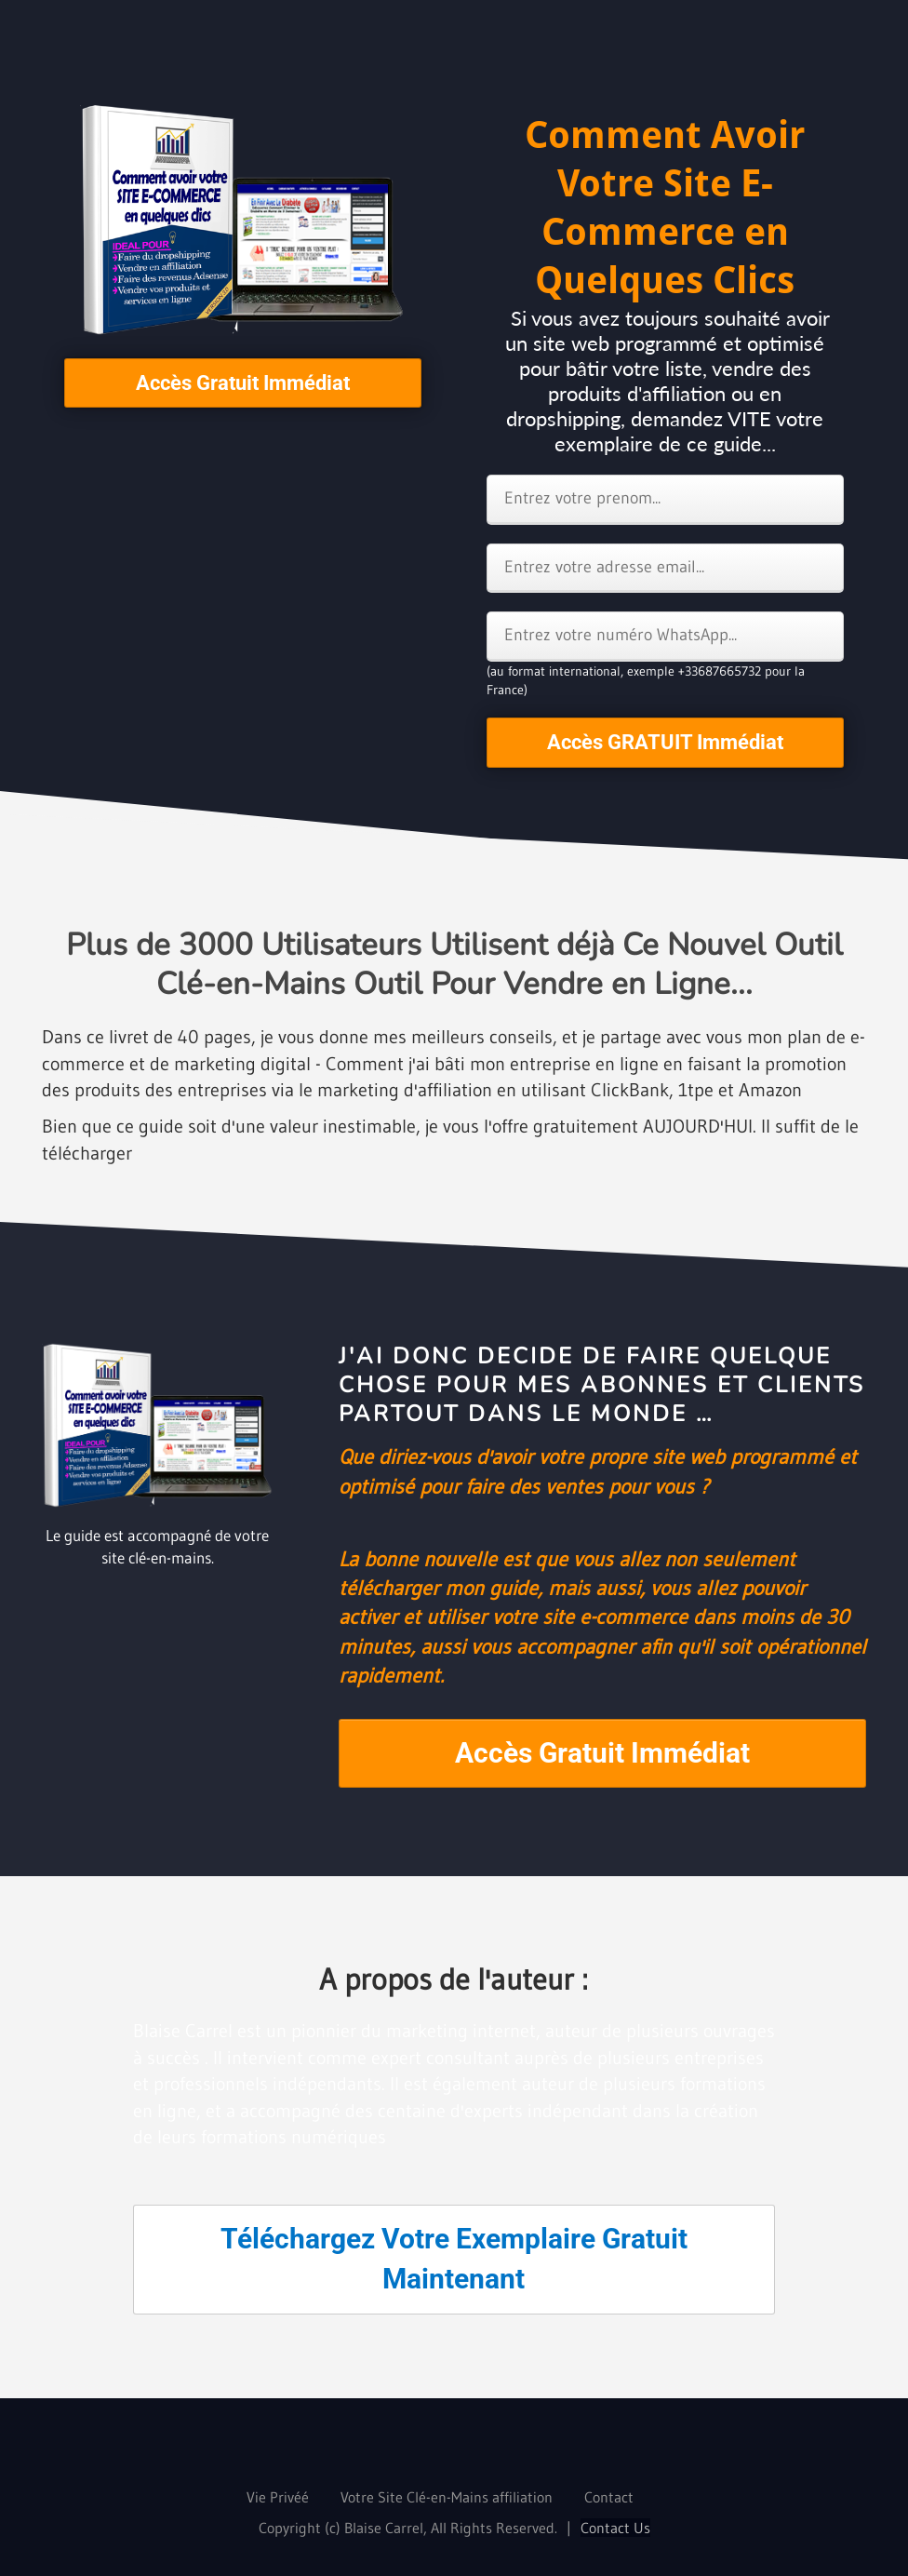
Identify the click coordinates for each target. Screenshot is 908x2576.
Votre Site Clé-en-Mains (414, 2497)
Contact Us (615, 2527)
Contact (609, 2497)
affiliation (522, 2497)
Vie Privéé (278, 2497)
